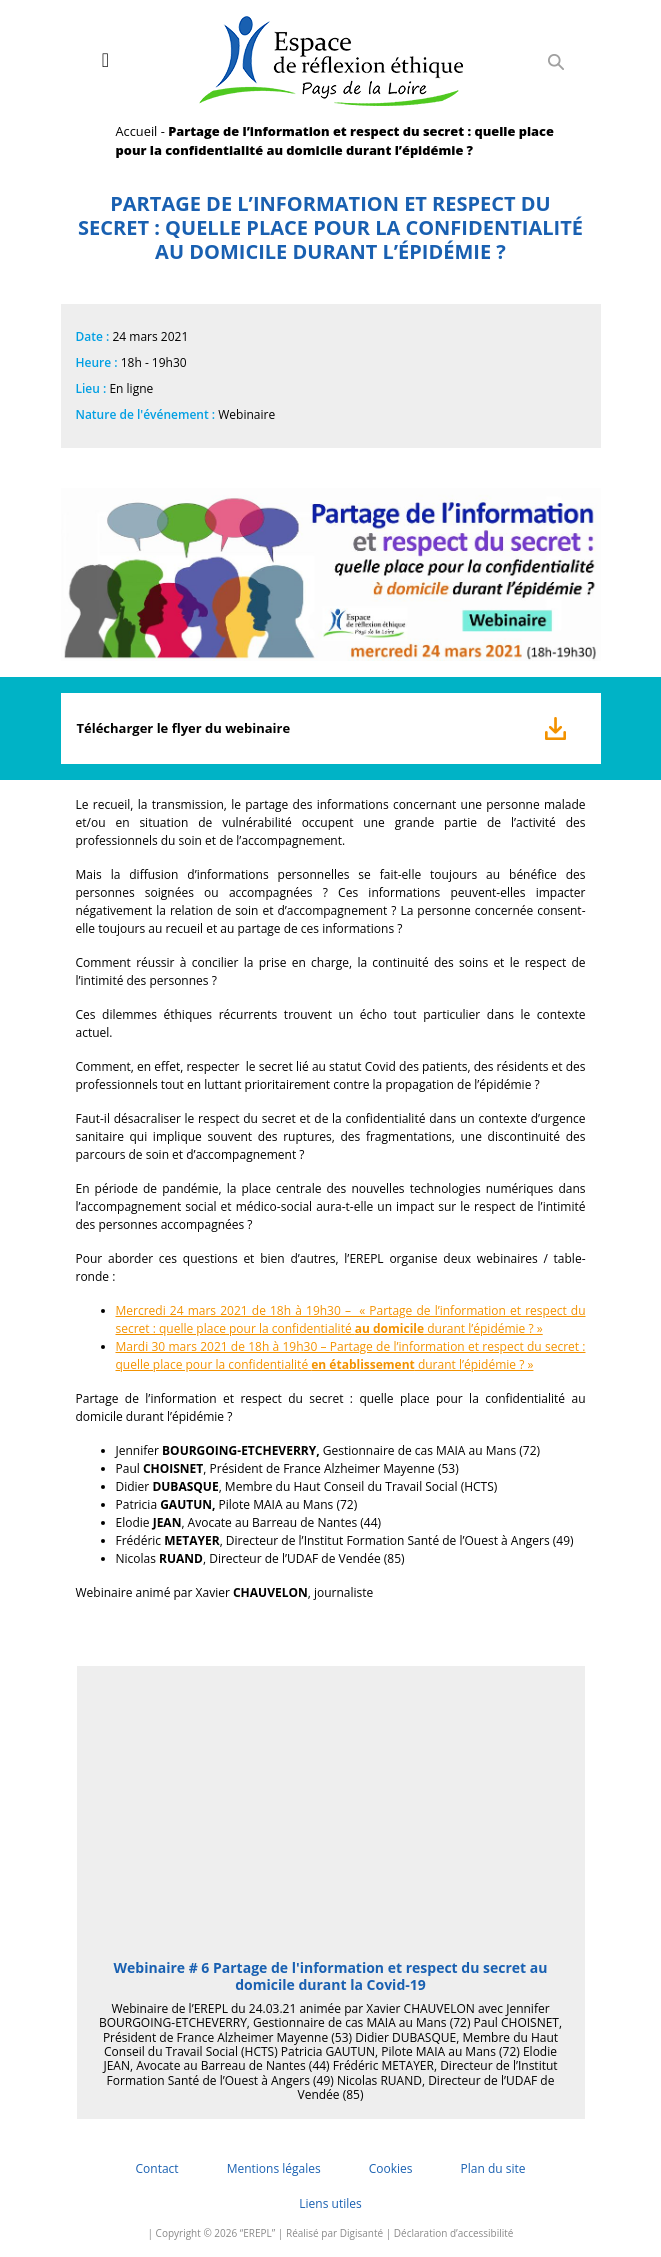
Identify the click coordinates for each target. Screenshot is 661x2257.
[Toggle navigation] (105, 60)
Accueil (137, 131)
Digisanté (361, 2233)
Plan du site (492, 2168)
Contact (157, 2168)
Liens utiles (330, 2203)
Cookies (391, 2168)
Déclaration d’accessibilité (454, 2233)
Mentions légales (274, 2168)
